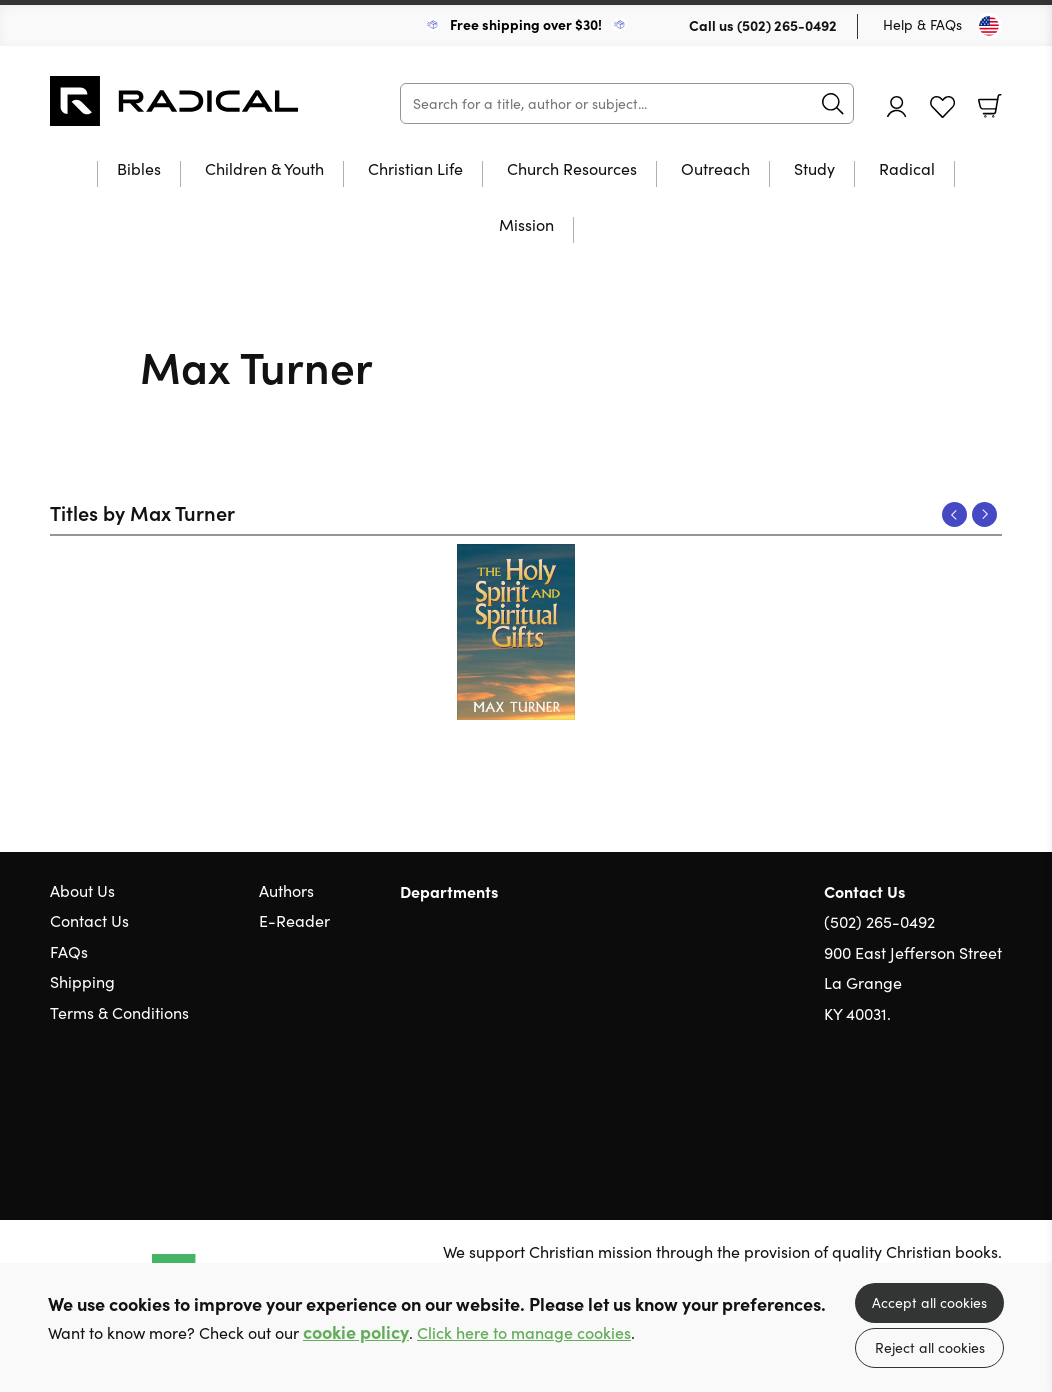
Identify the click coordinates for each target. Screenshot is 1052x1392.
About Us (82, 890)
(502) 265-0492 (787, 25)
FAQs (69, 951)
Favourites (942, 107)
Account (897, 106)
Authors (286, 890)
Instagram (992, 1110)
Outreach (715, 170)
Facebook (957, 1109)
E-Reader (294, 920)
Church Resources (572, 170)
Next (984, 514)
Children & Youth (264, 170)
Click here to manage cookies (524, 1332)
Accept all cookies (929, 1302)
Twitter (920, 1110)
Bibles (139, 170)
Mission (526, 226)
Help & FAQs (922, 24)
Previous (954, 514)
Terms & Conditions (119, 1012)
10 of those (175, 101)
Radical (907, 170)
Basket (990, 106)
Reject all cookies (930, 1347)
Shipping (82, 981)
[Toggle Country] (989, 26)
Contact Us (89, 920)
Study (814, 170)
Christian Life (415, 170)
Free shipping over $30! (526, 24)
